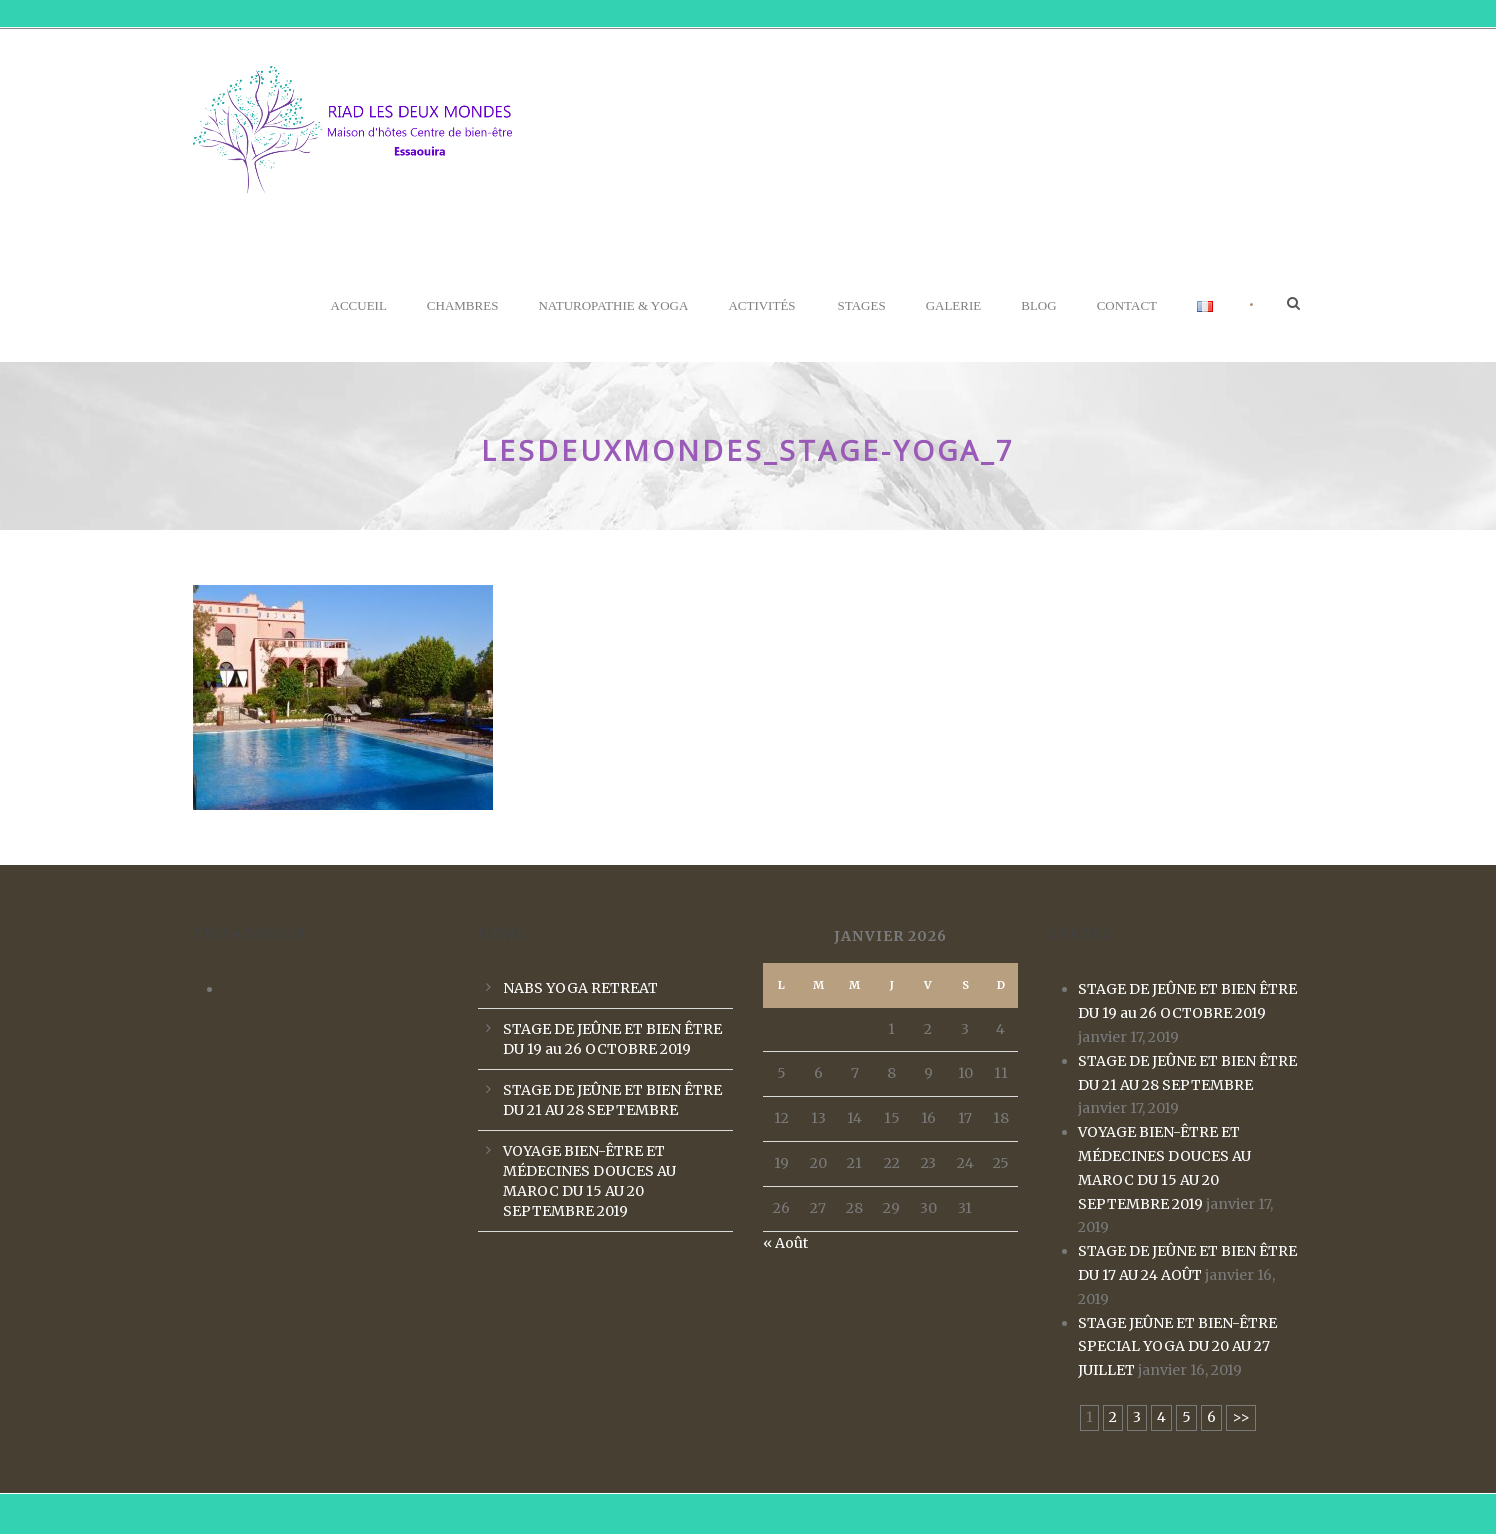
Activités (761, 305)
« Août (785, 1243)
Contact (1127, 305)
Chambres (463, 305)
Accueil (359, 305)
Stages (862, 305)
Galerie (954, 305)
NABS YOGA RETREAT (580, 988)
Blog (1038, 305)
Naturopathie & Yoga (613, 305)
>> (1241, 1417)
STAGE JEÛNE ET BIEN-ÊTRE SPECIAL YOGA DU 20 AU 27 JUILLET (1177, 1347)
